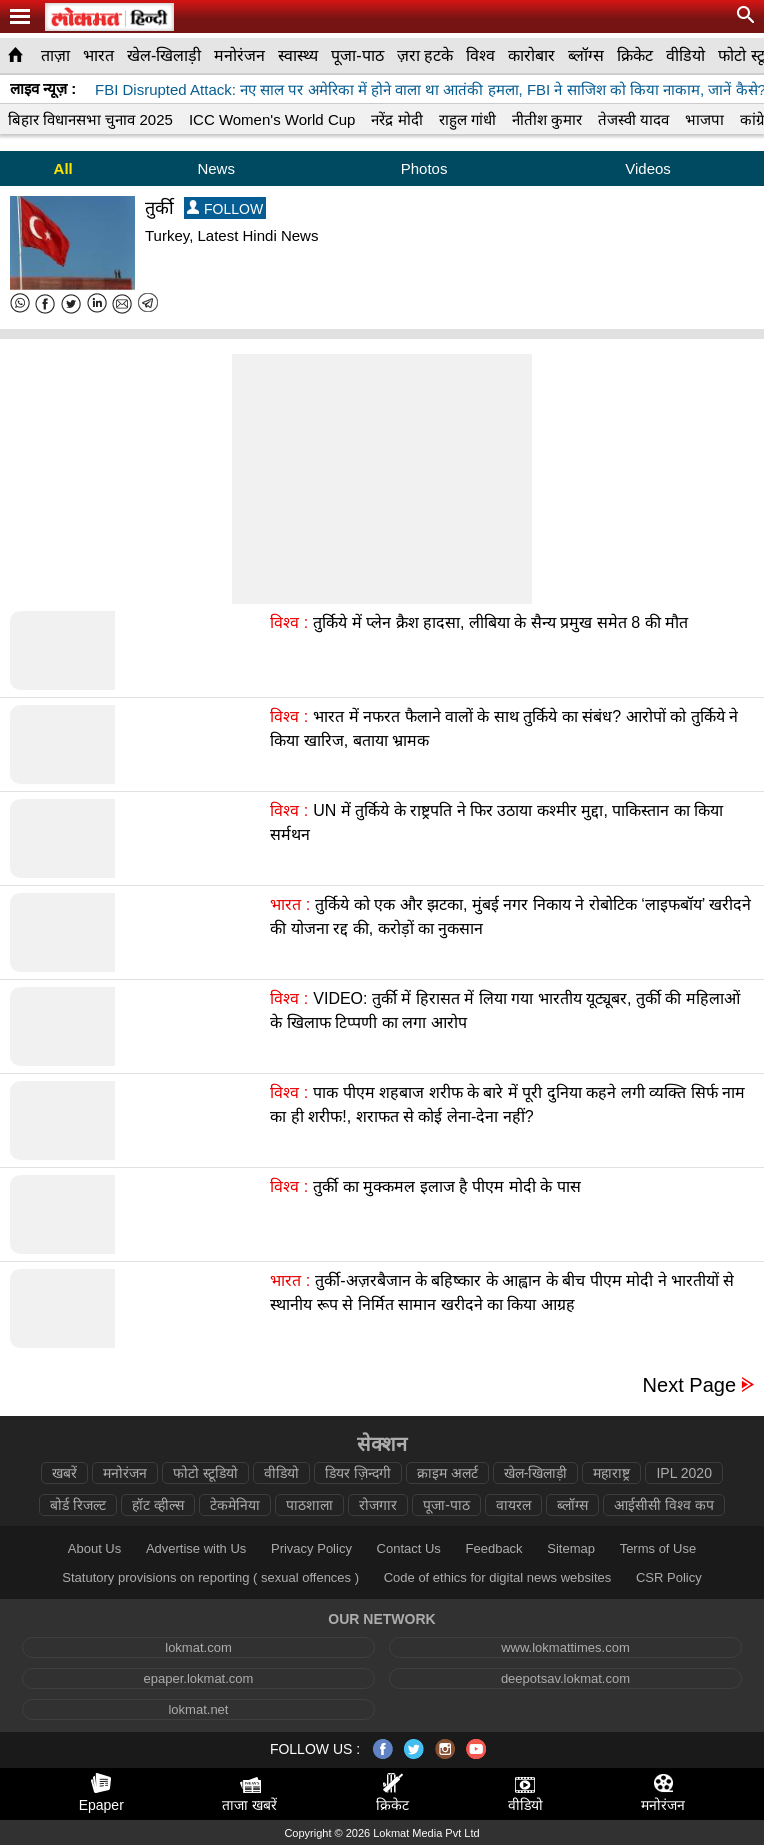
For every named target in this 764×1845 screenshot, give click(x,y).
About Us (94, 1548)
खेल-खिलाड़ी (164, 55)
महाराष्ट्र (611, 1473)
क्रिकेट (635, 55)
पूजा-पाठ (357, 55)
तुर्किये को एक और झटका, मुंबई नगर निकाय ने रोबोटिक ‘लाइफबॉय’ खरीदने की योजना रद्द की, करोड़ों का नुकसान (510, 916)
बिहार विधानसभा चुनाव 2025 (90, 119)
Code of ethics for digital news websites (498, 1577)
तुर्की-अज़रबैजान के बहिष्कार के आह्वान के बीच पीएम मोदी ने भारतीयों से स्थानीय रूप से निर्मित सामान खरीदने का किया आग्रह (502, 1292)
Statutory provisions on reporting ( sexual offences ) (210, 1577)
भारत (98, 55)
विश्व (480, 55)
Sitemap (571, 1548)
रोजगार (378, 1505)
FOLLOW (225, 208)
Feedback (494, 1548)
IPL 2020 (684, 1473)
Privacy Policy (311, 1548)
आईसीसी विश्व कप (664, 1505)
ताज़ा (55, 55)
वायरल (513, 1505)
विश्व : (289, 622)
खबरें (64, 1473)
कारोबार (531, 55)
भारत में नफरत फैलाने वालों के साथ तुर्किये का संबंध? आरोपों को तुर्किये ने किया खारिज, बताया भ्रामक (504, 728)
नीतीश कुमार (547, 119)
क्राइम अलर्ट (447, 1473)
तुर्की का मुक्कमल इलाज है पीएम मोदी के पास (447, 1186)
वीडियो (685, 55)
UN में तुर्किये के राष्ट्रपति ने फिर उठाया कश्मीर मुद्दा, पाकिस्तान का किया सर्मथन (496, 822)
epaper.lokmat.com (199, 1678)
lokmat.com (198, 1647)
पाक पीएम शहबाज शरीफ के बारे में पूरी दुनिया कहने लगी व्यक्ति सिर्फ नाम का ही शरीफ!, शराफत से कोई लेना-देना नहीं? (507, 1104)
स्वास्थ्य (298, 55)
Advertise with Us (196, 1548)
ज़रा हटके (425, 55)
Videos (648, 168)
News (216, 168)
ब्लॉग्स (586, 55)
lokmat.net (198, 1709)
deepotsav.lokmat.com (565, 1678)
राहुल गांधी (467, 119)
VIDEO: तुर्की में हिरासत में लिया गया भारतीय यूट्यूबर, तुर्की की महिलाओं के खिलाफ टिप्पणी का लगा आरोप (504, 1010)
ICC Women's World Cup (272, 119)
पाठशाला (309, 1505)
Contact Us (409, 1548)
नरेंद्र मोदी (396, 119)
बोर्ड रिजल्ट (78, 1505)
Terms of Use (658, 1548)
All (63, 168)
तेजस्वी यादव (633, 119)
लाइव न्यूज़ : (43, 88)
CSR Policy (669, 1577)
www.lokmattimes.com (565, 1647)
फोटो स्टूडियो (205, 1473)
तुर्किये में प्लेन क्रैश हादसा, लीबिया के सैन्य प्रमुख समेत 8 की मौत (500, 622)
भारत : (290, 904)
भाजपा (704, 119)
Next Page (689, 1385)
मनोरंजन (239, 55)
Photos (424, 168)
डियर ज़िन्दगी (358, 1473)
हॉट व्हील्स (158, 1505)
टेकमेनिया (235, 1505)
